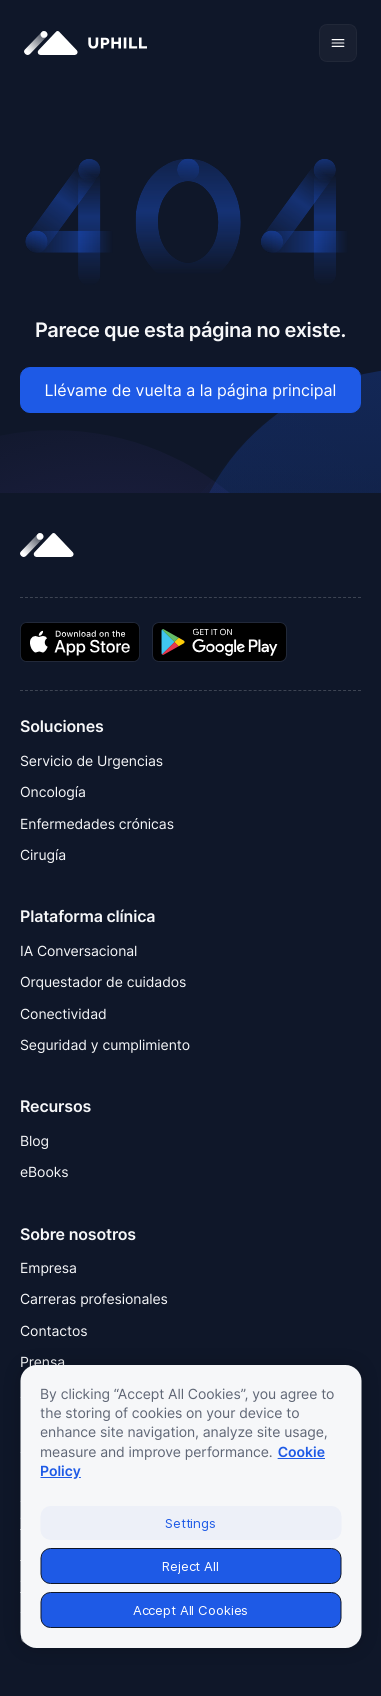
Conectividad (63, 1014)
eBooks (44, 1172)
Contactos (54, 1331)
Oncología (53, 792)
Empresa (48, 1268)
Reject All (190, 1566)
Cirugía (43, 855)
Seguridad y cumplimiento (105, 1045)
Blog (34, 1141)
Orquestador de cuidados (103, 982)
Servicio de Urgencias (91, 761)
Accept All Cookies (191, 1610)
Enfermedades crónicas (97, 824)
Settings (190, 1523)
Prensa (42, 1362)
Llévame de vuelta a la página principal (191, 390)
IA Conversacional (78, 951)
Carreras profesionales (94, 1299)
